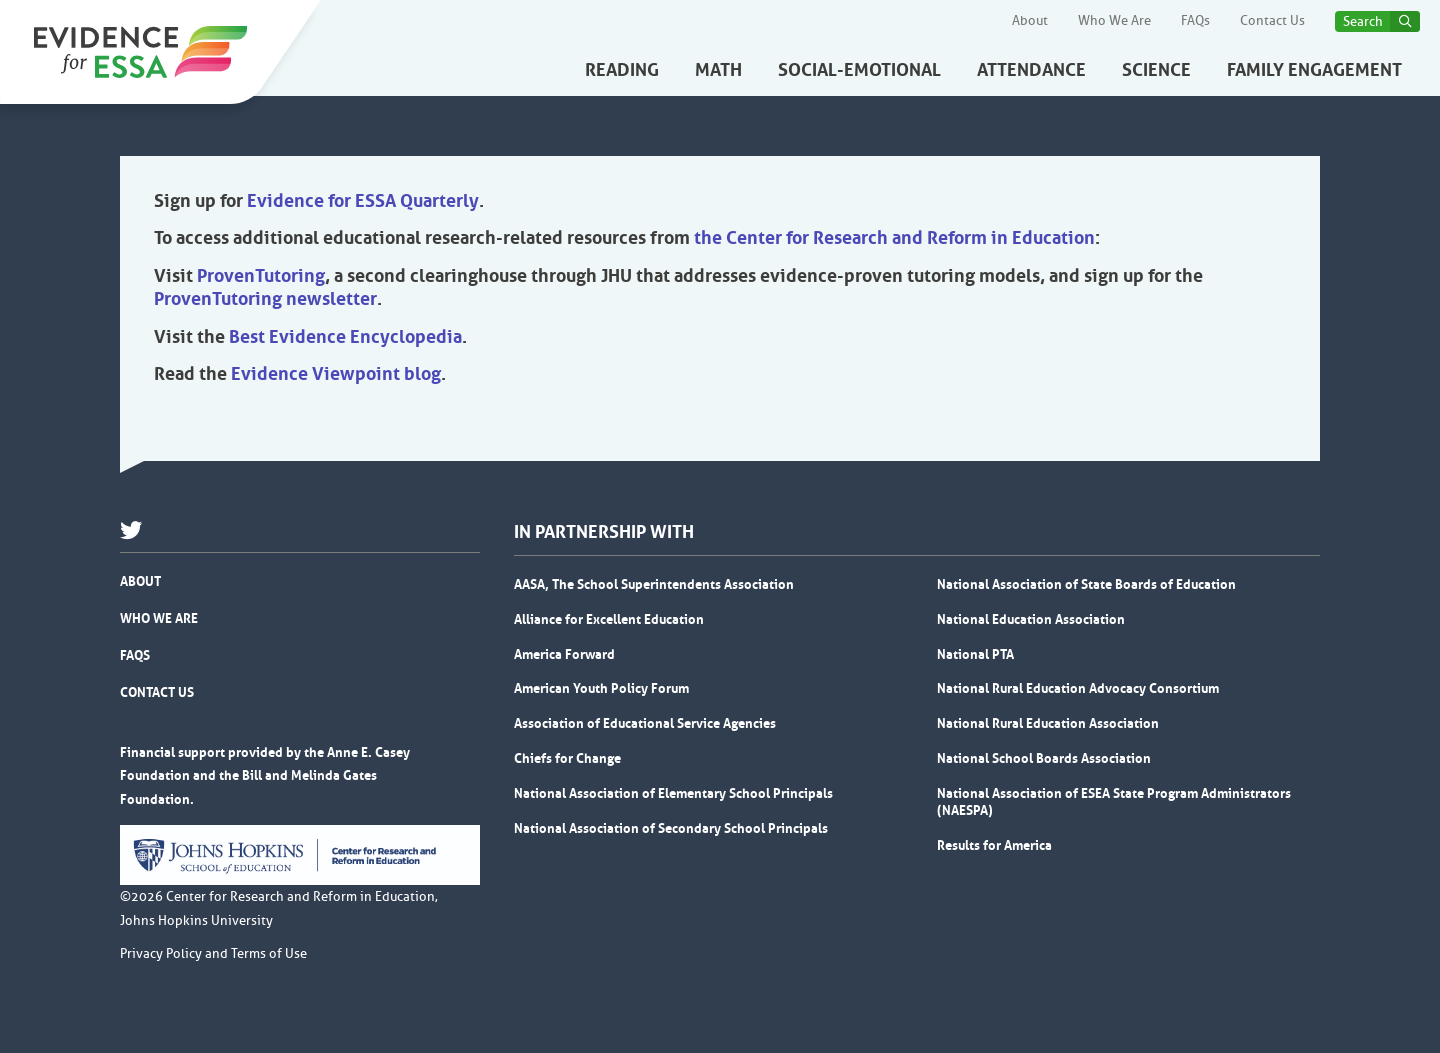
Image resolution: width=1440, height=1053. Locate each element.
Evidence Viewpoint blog (336, 374)
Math (718, 70)
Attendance (1031, 70)
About (1030, 21)
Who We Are (1114, 21)
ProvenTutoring (261, 276)
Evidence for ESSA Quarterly (363, 201)
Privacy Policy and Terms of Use (213, 954)
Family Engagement (1314, 70)
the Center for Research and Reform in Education (894, 238)
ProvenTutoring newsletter (265, 299)
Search (1363, 21)
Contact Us (1272, 21)
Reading (622, 70)
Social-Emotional (859, 70)
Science (1156, 70)
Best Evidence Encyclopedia (345, 337)
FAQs (1195, 21)
